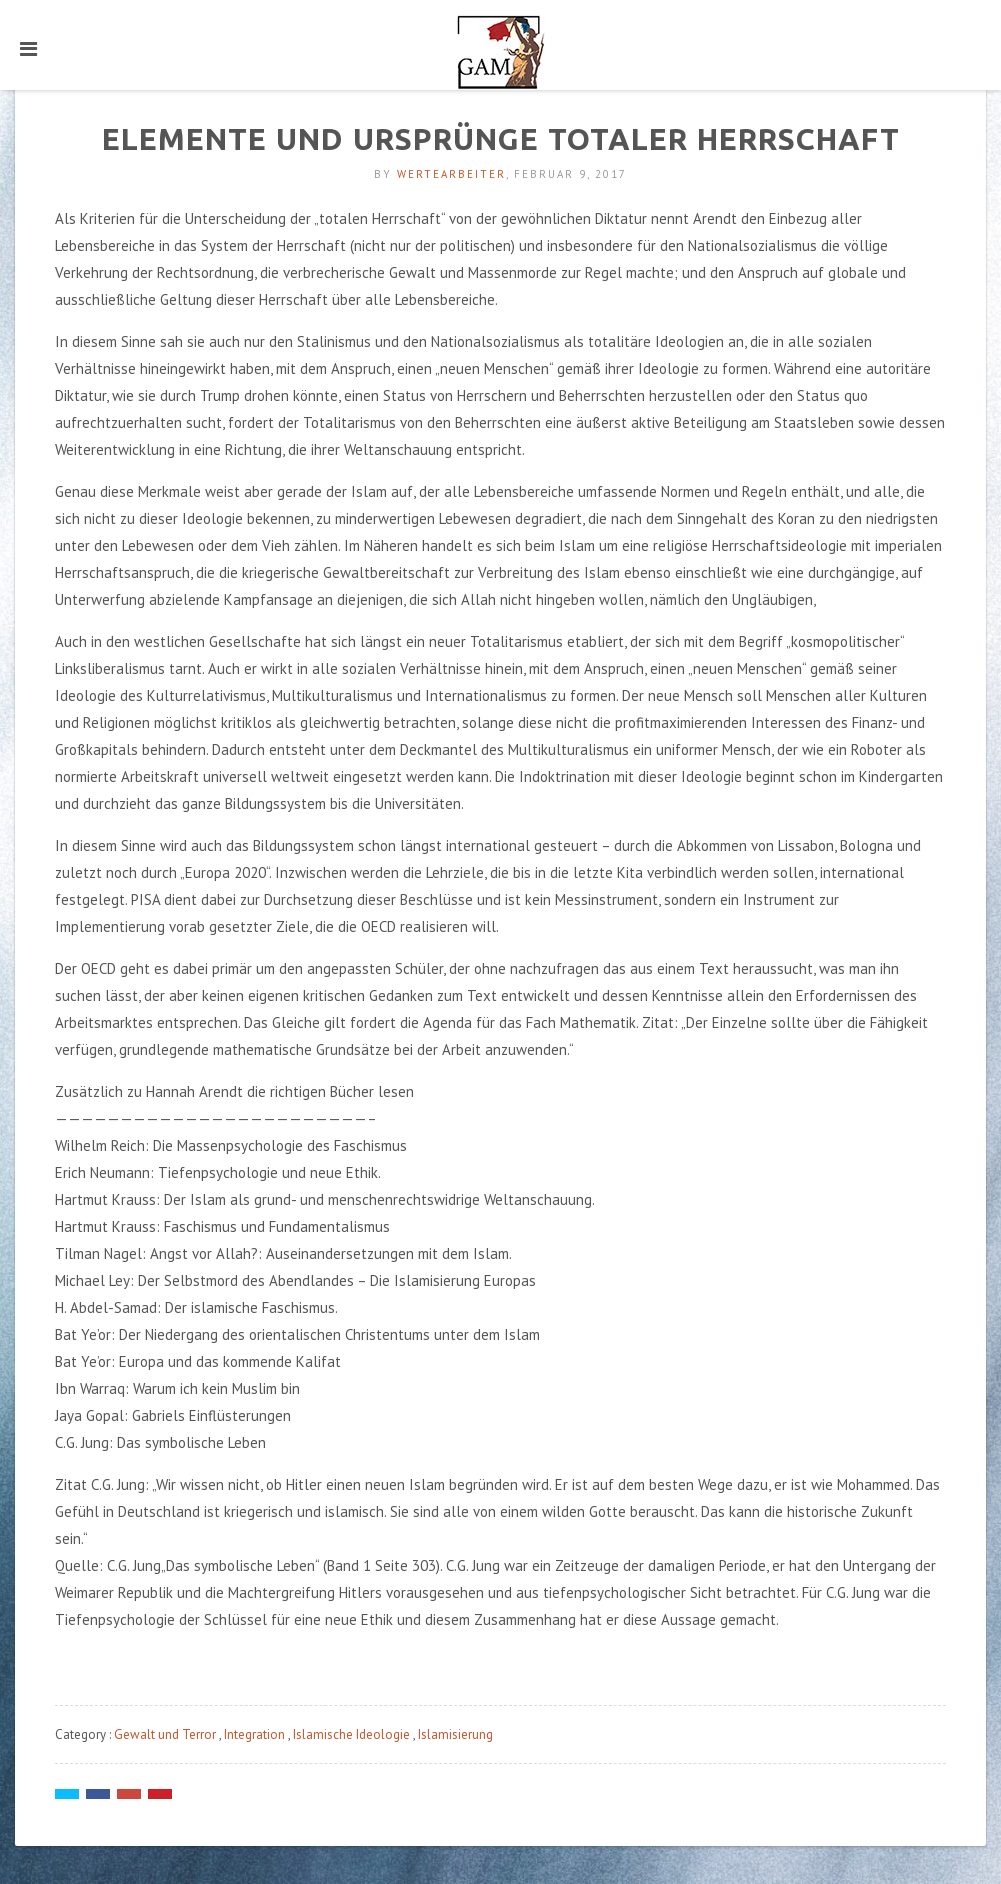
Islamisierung (455, 1734)
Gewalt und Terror (165, 1734)
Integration (254, 1734)
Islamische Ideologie (351, 1734)
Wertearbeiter (451, 174)
